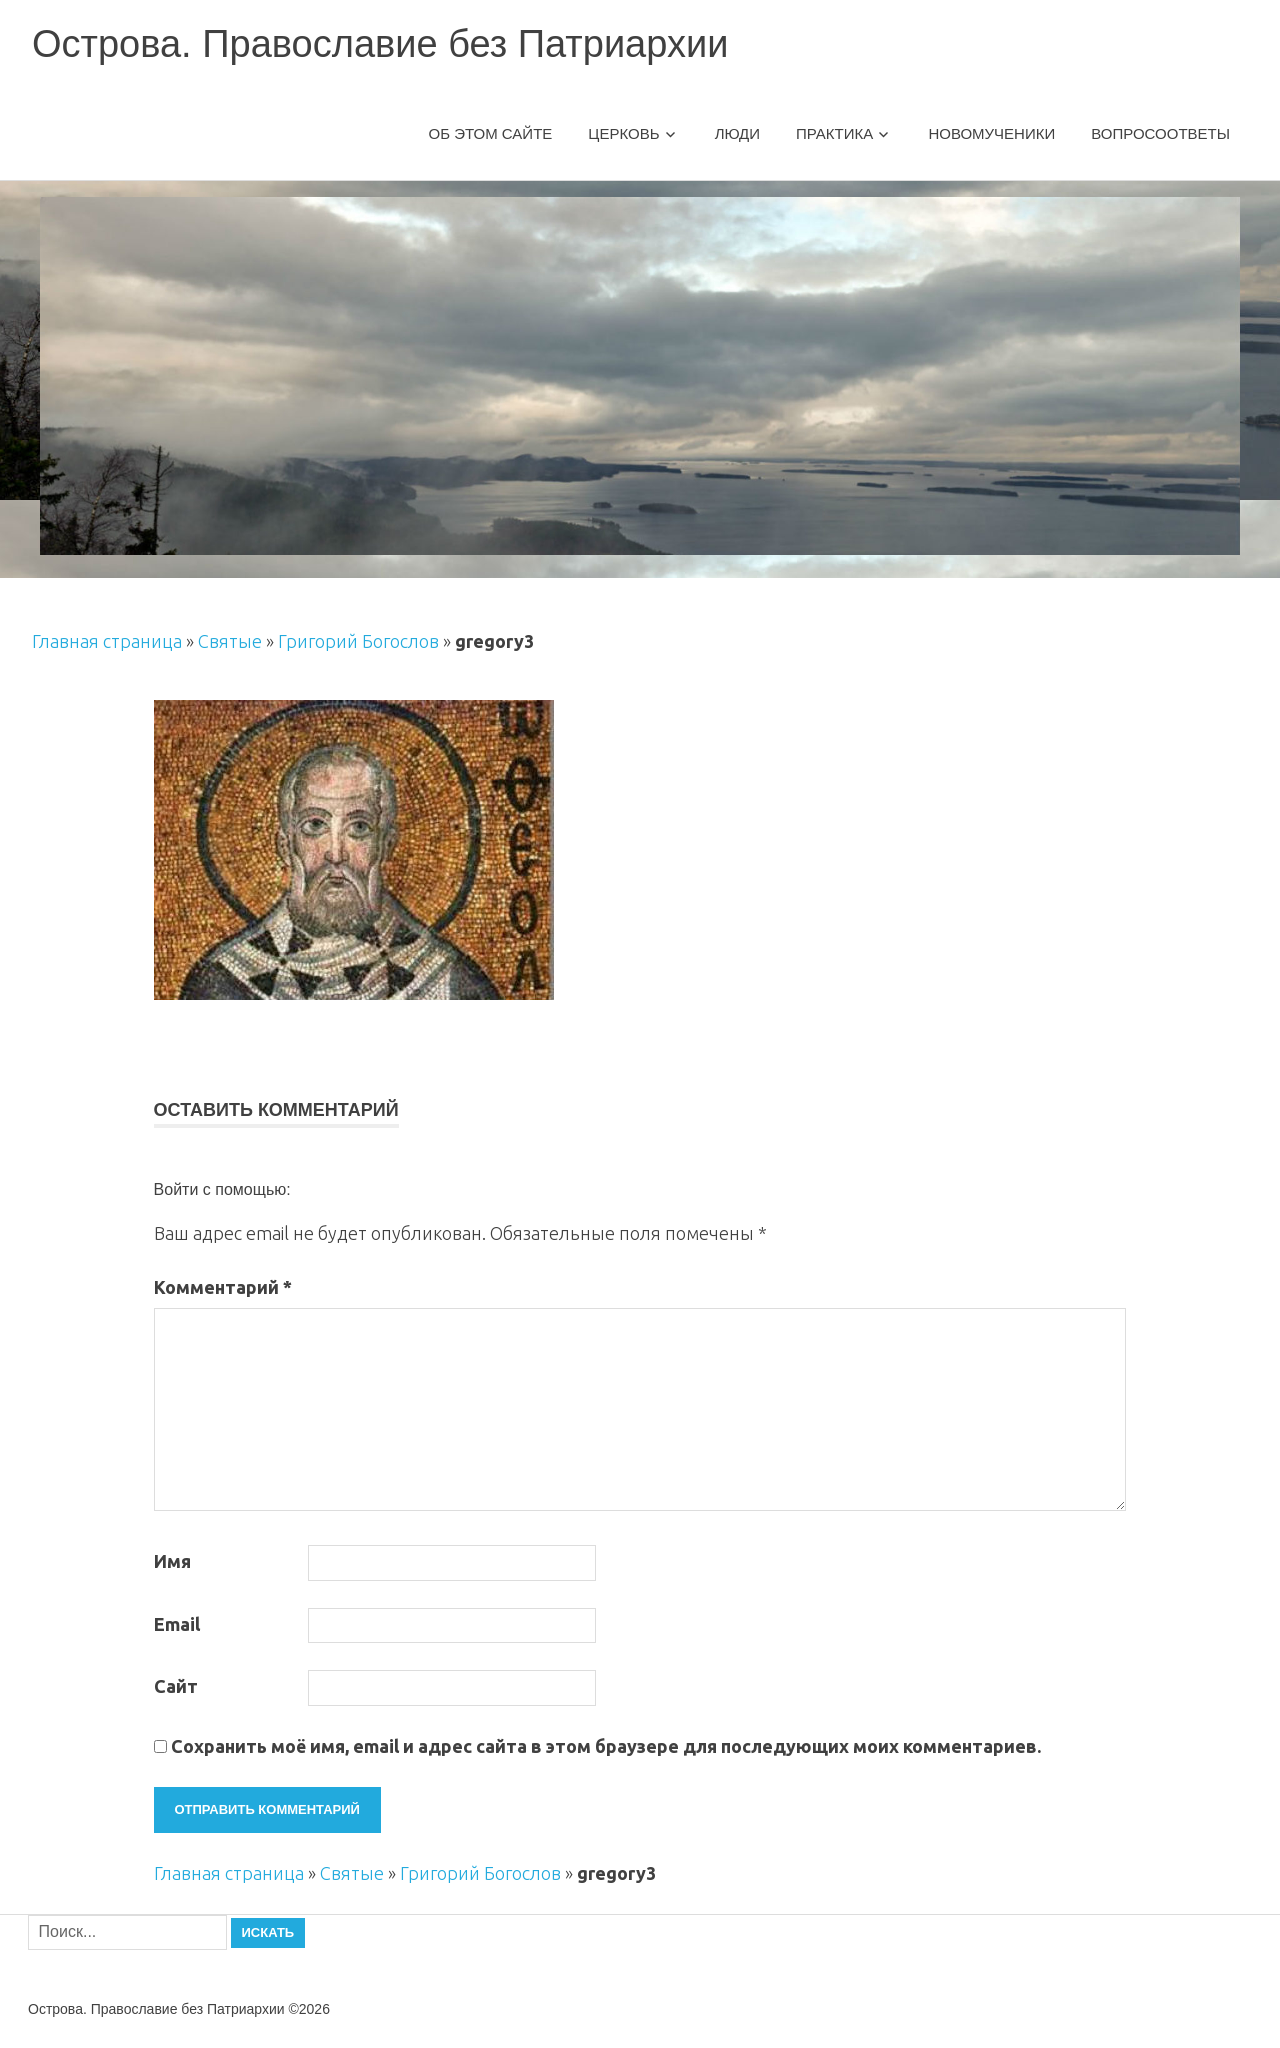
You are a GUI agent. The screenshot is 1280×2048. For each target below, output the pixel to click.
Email (177, 1624)
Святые (230, 641)
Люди (737, 133)
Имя (172, 1561)
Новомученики (991, 133)
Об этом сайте (491, 133)
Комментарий (223, 1287)
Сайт (176, 1686)
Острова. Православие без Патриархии (380, 44)
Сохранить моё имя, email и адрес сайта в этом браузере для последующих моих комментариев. (606, 1746)
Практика (834, 133)
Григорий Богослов (358, 641)
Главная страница (107, 641)
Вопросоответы (1160, 133)
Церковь (623, 133)
